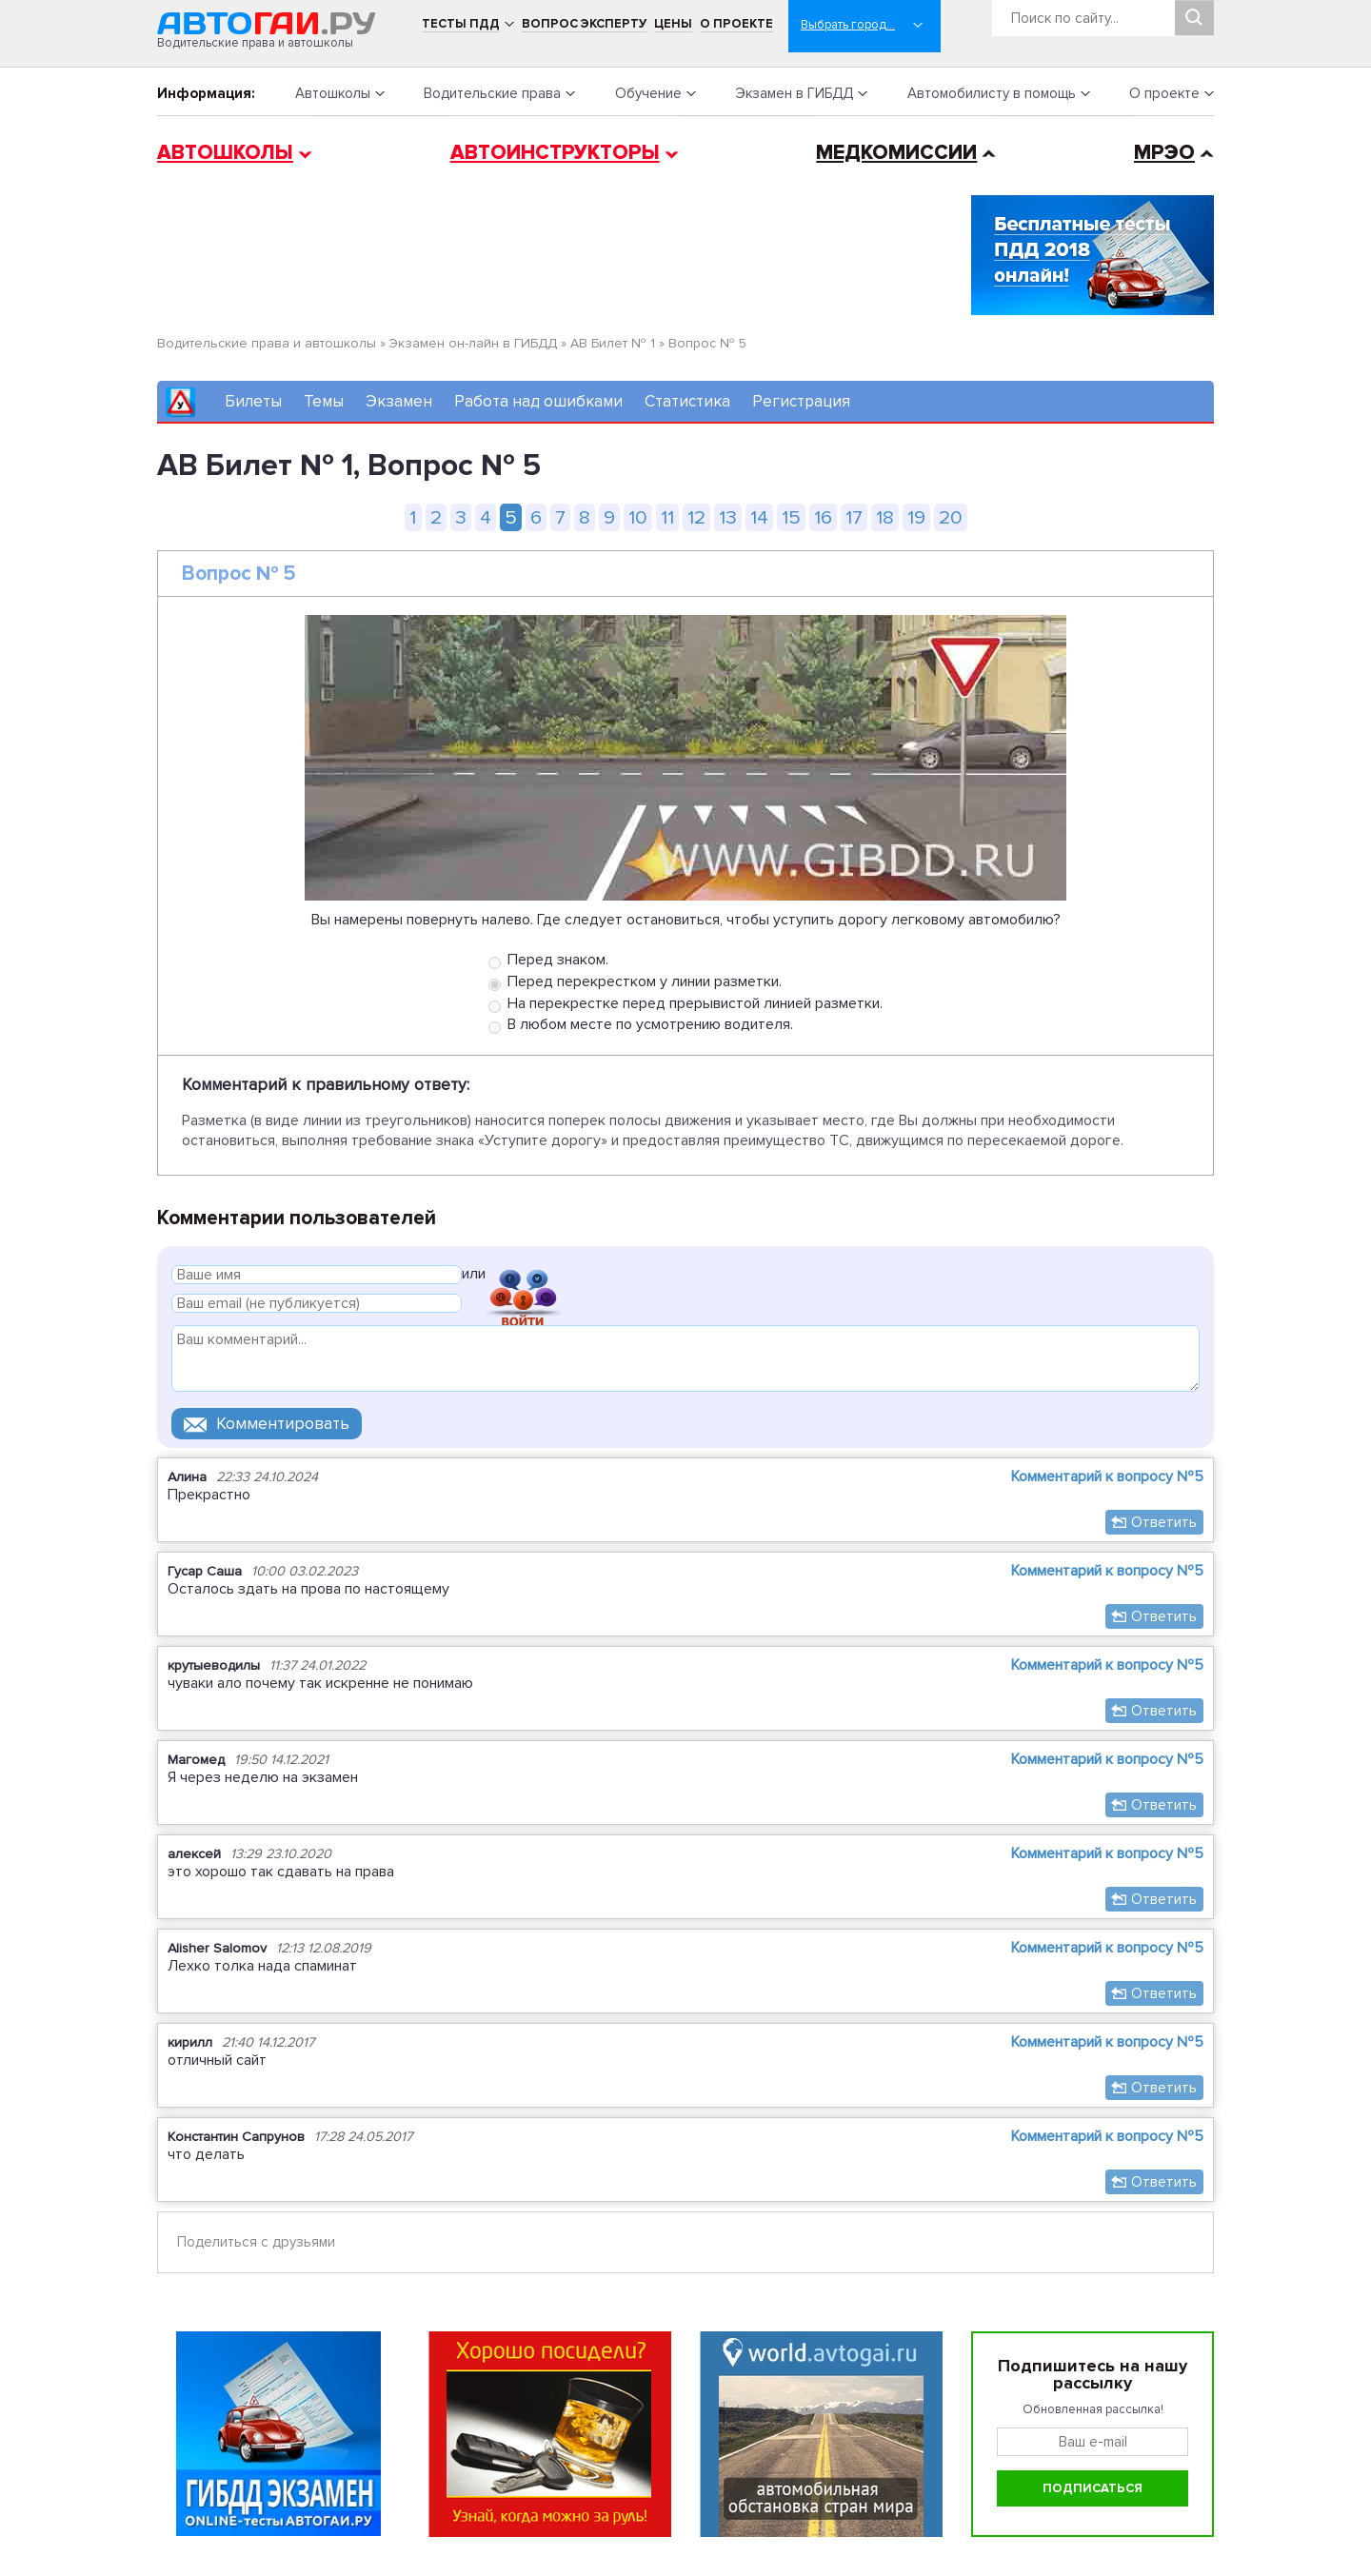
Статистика (687, 401)
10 (637, 517)
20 (951, 517)
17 (854, 517)
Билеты (253, 401)
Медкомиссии (896, 153)
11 (667, 517)
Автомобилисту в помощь (991, 93)
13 (728, 517)
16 (823, 517)
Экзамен (399, 401)
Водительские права (492, 93)
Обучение (648, 93)
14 (759, 517)
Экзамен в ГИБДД (794, 93)
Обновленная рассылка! (1093, 2409)
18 (885, 517)
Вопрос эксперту (584, 23)
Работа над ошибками (538, 401)
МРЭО (1164, 153)
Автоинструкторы (555, 153)
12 (696, 517)
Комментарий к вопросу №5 (1107, 1476)
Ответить (1164, 1522)
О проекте (736, 23)
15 (791, 517)
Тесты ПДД (461, 23)
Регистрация (801, 401)
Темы (324, 401)
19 (916, 517)
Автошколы (332, 93)
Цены (673, 23)
